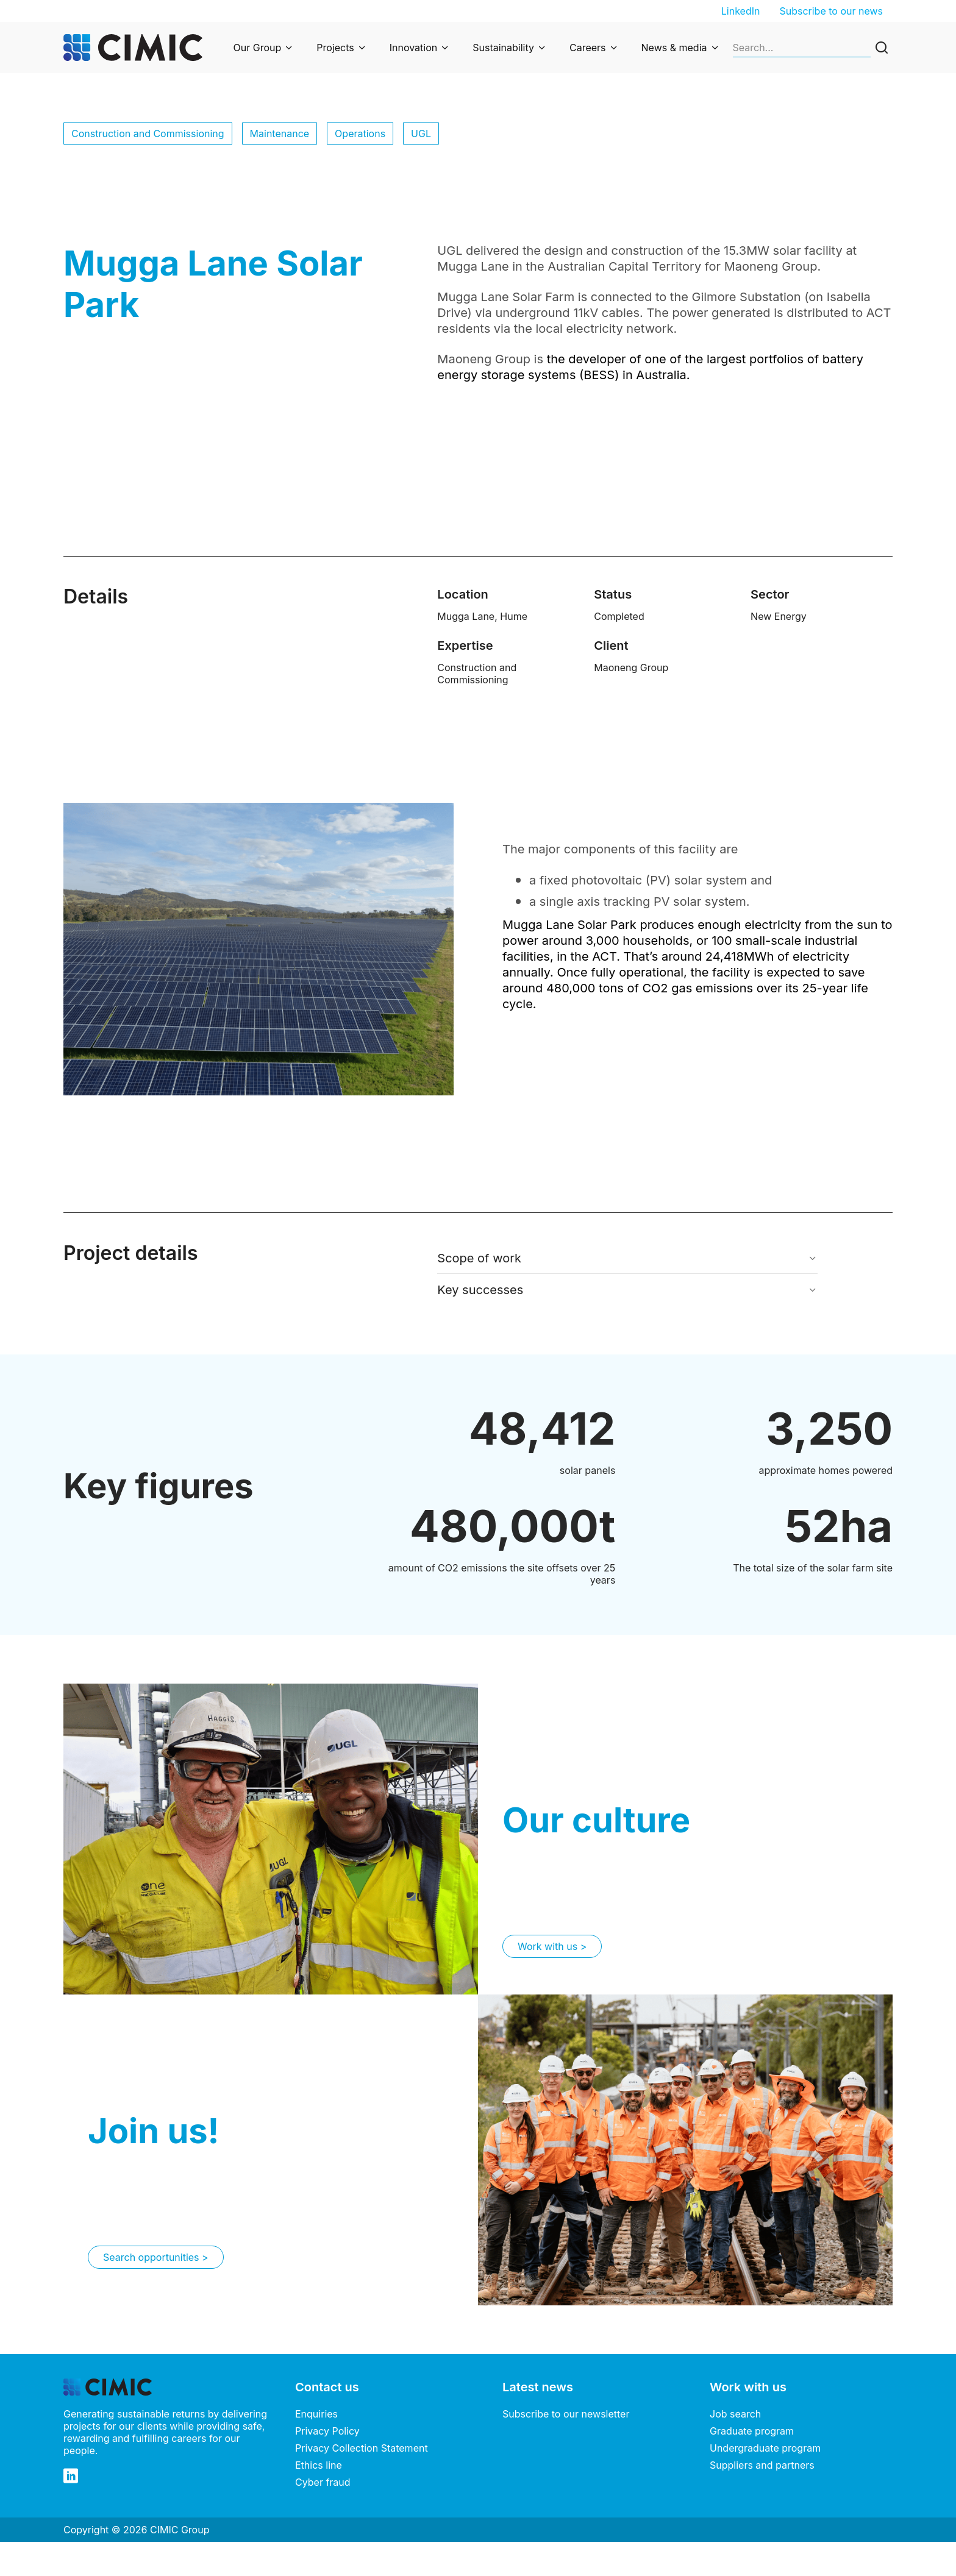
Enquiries (316, 2414)
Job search (735, 2414)
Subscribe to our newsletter (565, 2414)
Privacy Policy (327, 2431)
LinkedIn (740, 11)
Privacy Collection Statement (361, 2448)
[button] (627, 1258)
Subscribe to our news (831, 11)
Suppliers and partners (762, 2465)
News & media (674, 47)
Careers (587, 47)
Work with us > (552, 1946)
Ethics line (318, 2465)
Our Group (258, 47)
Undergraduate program (765, 2448)
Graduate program (752, 2431)
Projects (335, 47)
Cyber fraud (323, 2482)
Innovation (414, 47)
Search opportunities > (156, 2257)
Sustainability (503, 47)
